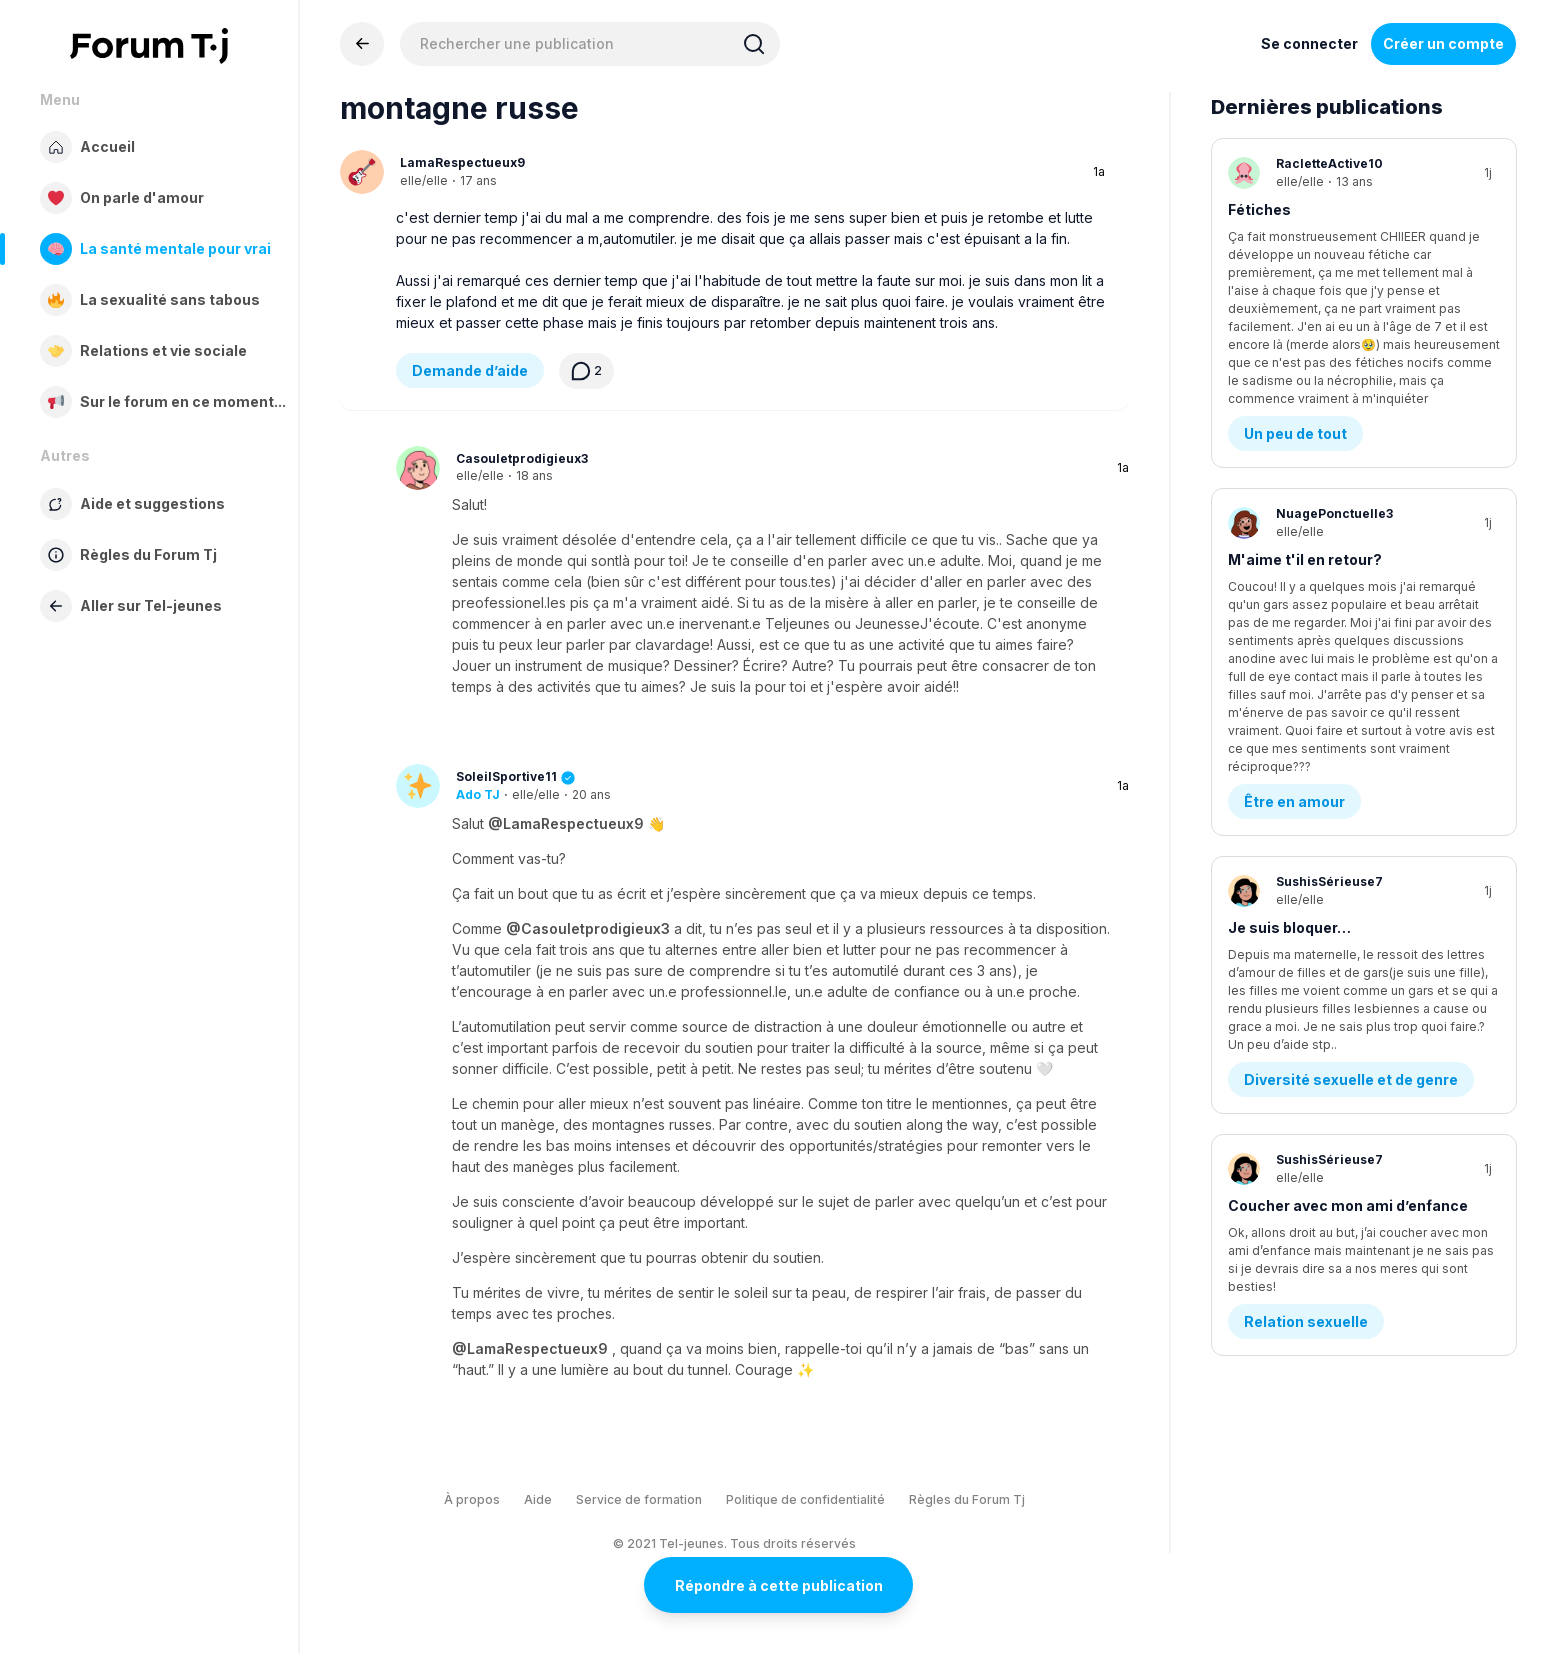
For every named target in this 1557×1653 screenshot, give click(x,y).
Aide (538, 1499)
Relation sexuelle (1306, 999)
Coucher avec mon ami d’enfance (1348, 896)
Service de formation (639, 1499)
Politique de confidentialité (805, 1499)
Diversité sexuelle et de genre (1351, 770)
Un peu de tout (1295, 312)
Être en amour (1294, 541)
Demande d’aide (470, 370)
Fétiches (1259, 209)
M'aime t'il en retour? (1305, 438)
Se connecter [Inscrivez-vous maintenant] (1309, 43)
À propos (472, 1499)
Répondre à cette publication (779, 1585)
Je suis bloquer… (1289, 667)
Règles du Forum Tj (967, 1499)
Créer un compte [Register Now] (1443, 43)
